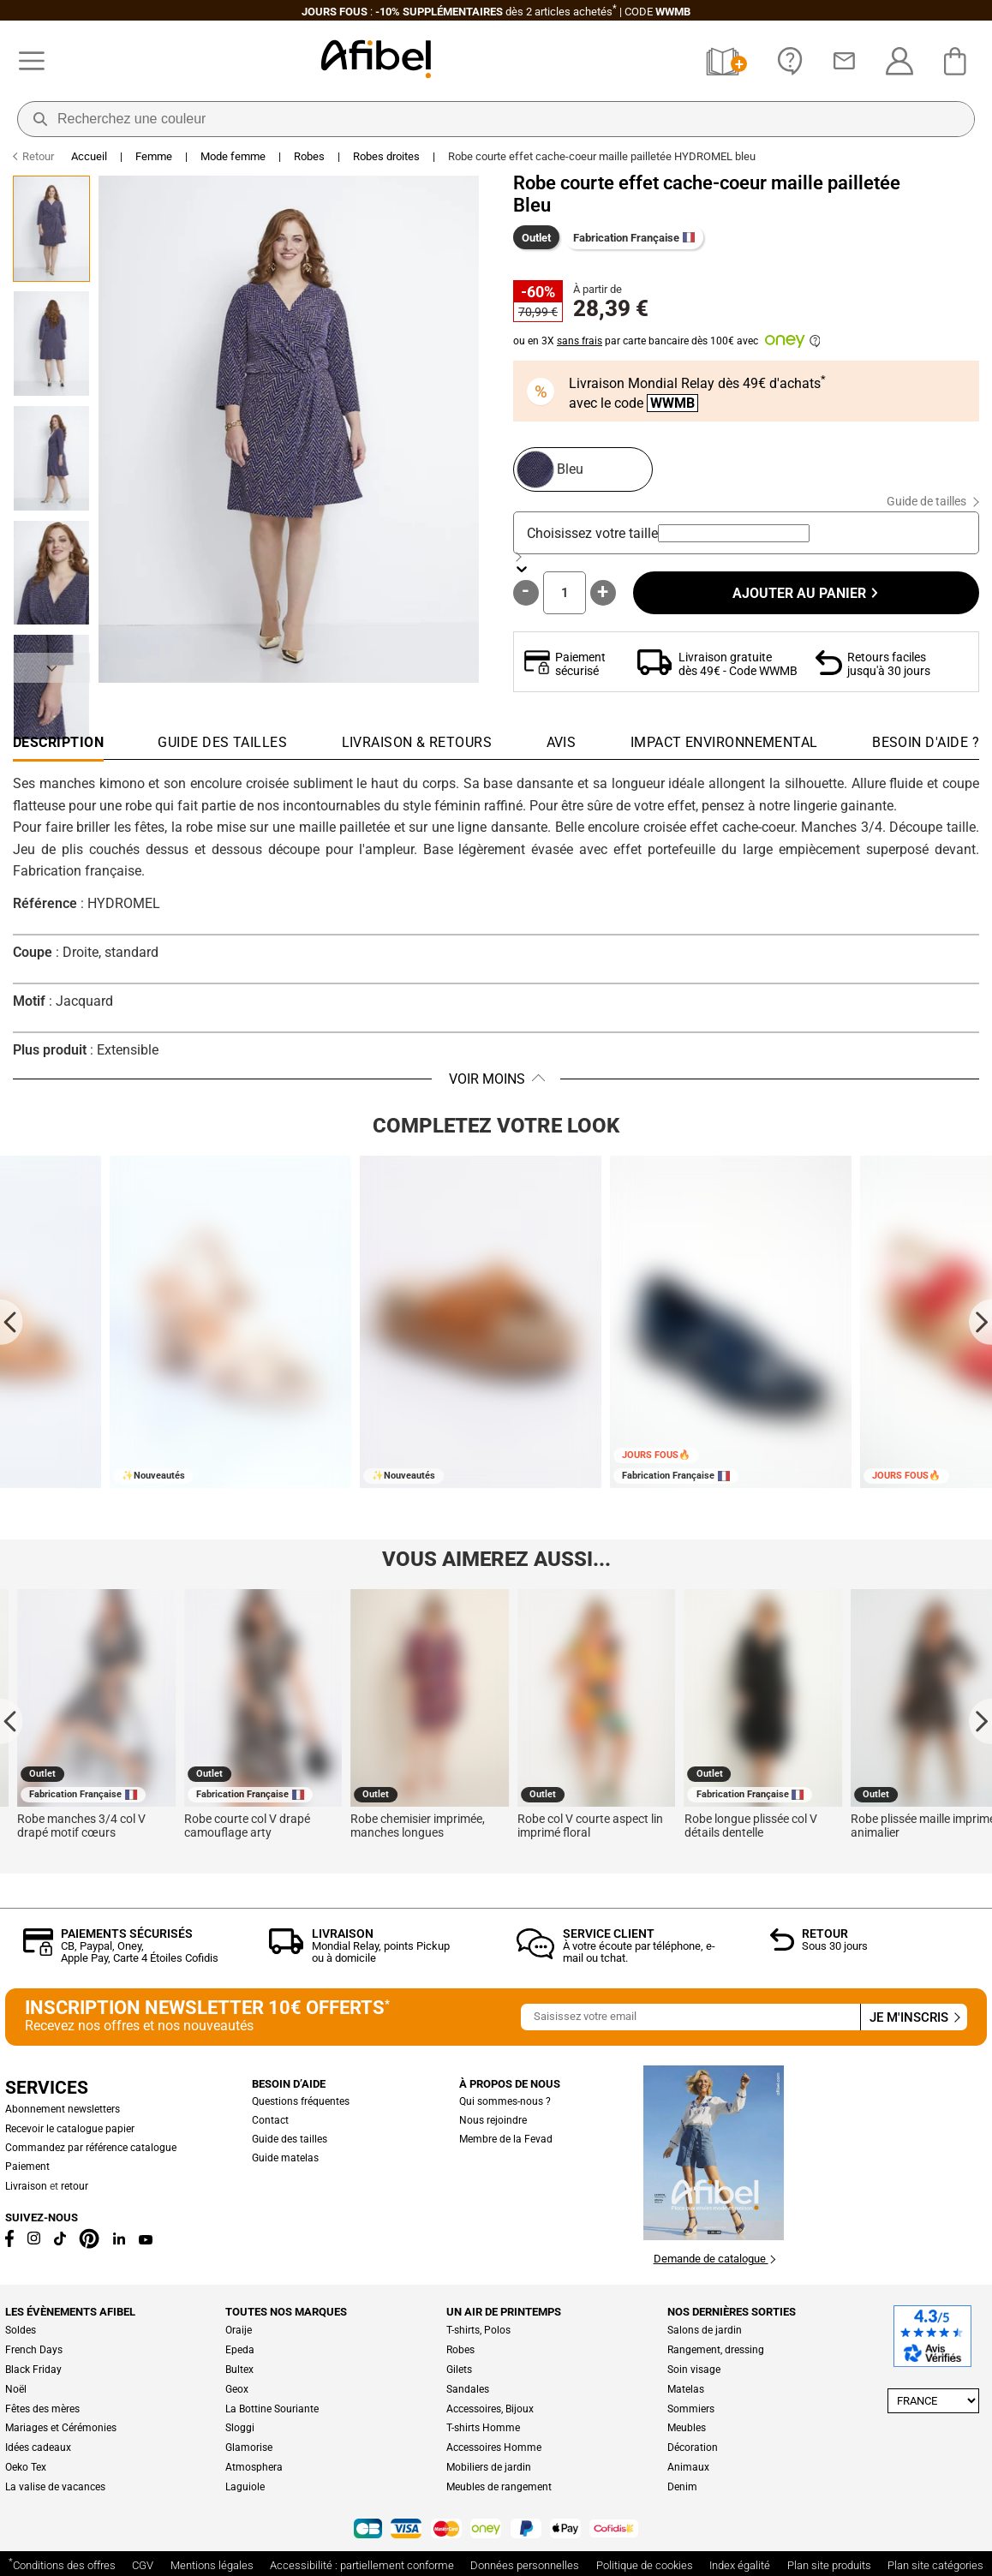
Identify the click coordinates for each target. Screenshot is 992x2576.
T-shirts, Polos (478, 2330)
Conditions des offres (62, 2564)
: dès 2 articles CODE (496, 11)
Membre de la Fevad (506, 2139)
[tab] (925, 747)
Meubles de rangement (499, 2487)
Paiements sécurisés (127, 1933)
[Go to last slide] (11, 1321)
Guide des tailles (289, 2139)
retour (74, 2186)
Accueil (89, 156)
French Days (34, 2350)
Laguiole (245, 2487)
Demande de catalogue (714, 2258)
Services (46, 2087)
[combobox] (734, 533)
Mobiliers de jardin (488, 2467)
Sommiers (690, 2409)
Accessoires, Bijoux (490, 2409)
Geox (236, 2389)
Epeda (239, 2350)
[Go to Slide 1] (51, 229)
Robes (309, 156)
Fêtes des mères (42, 2409)
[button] (289, 429)
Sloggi (239, 2428)
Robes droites (386, 156)
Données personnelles (524, 2565)
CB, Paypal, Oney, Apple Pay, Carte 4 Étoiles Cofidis (139, 1951)
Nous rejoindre (493, 2120)
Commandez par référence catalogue (90, 2148)
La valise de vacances (55, 2487)
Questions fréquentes (301, 2101)
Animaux (688, 2467)
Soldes (20, 2330)
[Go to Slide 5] (51, 687)
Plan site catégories (935, 2565)
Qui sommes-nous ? (505, 2101)
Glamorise (248, 2447)
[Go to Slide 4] (51, 573)
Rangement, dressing (715, 2350)
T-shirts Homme (483, 2428)
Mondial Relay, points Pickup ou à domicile (381, 1951)
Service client (608, 1933)
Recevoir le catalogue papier (69, 2129)
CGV (142, 2565)
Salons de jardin (704, 2330)
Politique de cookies (644, 2565)
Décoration (692, 2447)
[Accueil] (376, 61)
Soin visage (693, 2370)
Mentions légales (212, 2565)
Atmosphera (254, 2467)
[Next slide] (980, 1321)
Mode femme (233, 156)
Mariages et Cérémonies (61, 2428)
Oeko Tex (25, 2467)
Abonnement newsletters (62, 2109)
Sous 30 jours (835, 1945)
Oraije (238, 2330)
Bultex (239, 2370)
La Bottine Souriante (272, 2409)
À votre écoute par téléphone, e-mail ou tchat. (639, 1951)
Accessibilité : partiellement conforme (362, 2565)
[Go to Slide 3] (51, 458)
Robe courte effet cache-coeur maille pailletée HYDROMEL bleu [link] (602, 156)
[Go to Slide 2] (51, 343)
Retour (825, 1933)
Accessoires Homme (493, 2447)
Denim (682, 2487)
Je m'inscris (914, 2017)
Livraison (342, 1933)
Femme (153, 156)
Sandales (467, 2389)
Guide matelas (285, 2158)
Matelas (685, 2389)
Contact (270, 2120)
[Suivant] (51, 668)
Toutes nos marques (286, 2311)
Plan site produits (829, 2565)
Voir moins (487, 1079)
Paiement (27, 2167)
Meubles (686, 2428)
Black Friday (33, 2370)
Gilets (459, 2370)
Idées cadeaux (38, 2447)
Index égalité (739, 2565)
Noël (16, 2389)
